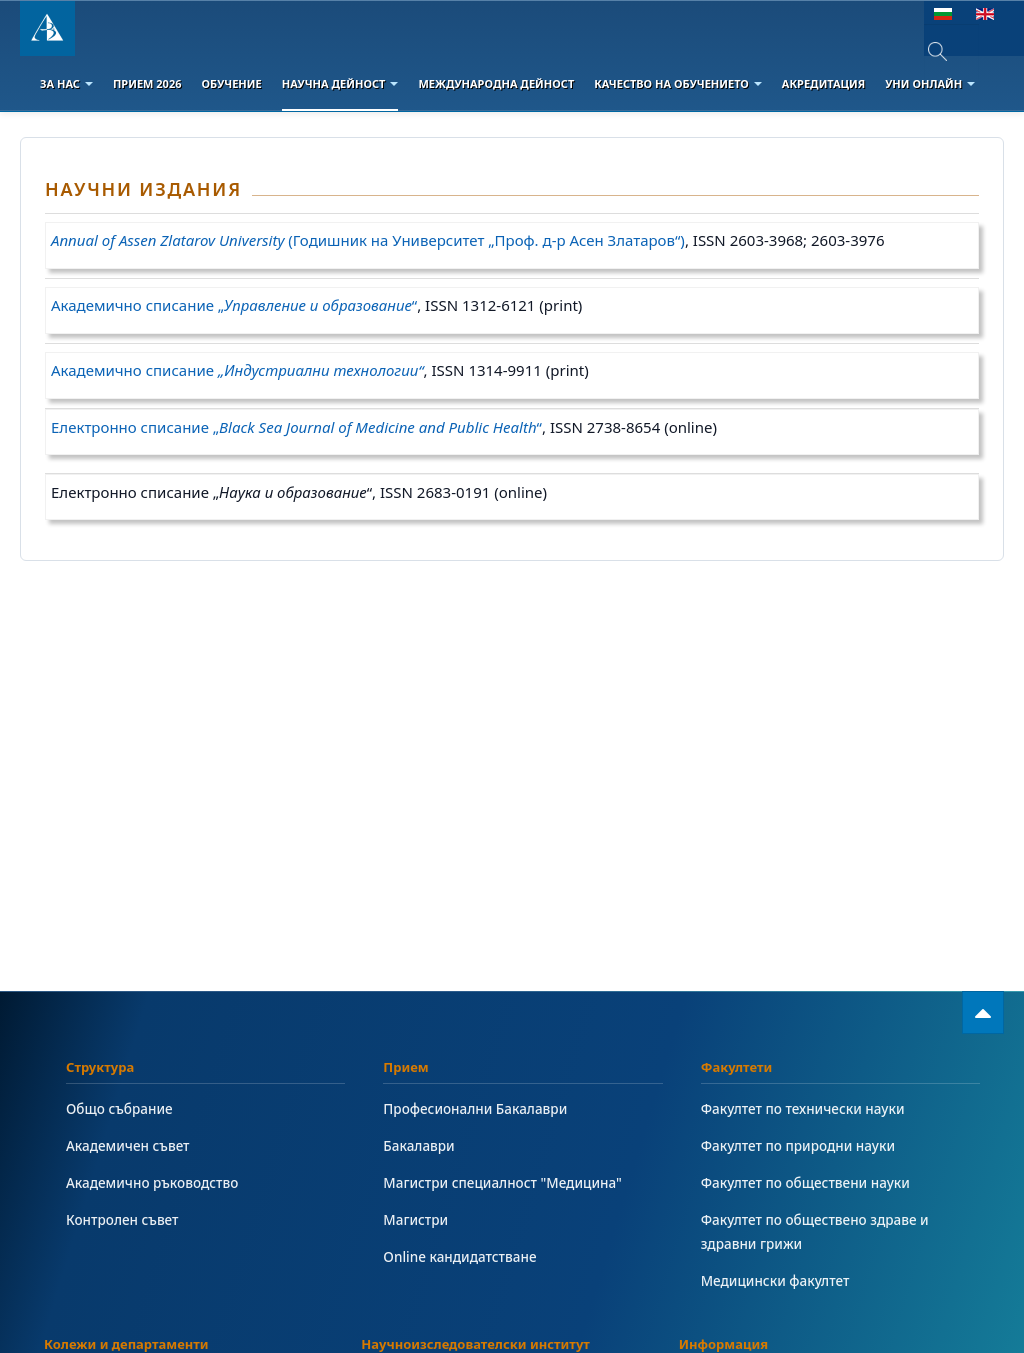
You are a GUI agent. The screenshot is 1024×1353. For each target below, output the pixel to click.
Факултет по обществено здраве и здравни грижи (817, 1231)
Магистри (416, 1219)
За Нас (66, 83)
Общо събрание (120, 1108)
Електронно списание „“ (296, 427)
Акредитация (823, 83)
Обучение (231, 83)
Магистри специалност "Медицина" (504, 1182)
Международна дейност (496, 83)
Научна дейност (340, 83)
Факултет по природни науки (800, 1145)
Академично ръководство (154, 1182)
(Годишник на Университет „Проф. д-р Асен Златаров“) (368, 240)
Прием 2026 (147, 83)
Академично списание (237, 370)
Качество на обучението (678, 83)
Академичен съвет (129, 1145)
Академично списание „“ (234, 305)
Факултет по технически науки (805, 1108)
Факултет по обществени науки (807, 1182)
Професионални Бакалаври (476, 1108)
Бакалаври (419, 1145)
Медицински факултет (776, 1280)
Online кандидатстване (461, 1256)
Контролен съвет (123, 1219)
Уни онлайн (930, 83)
